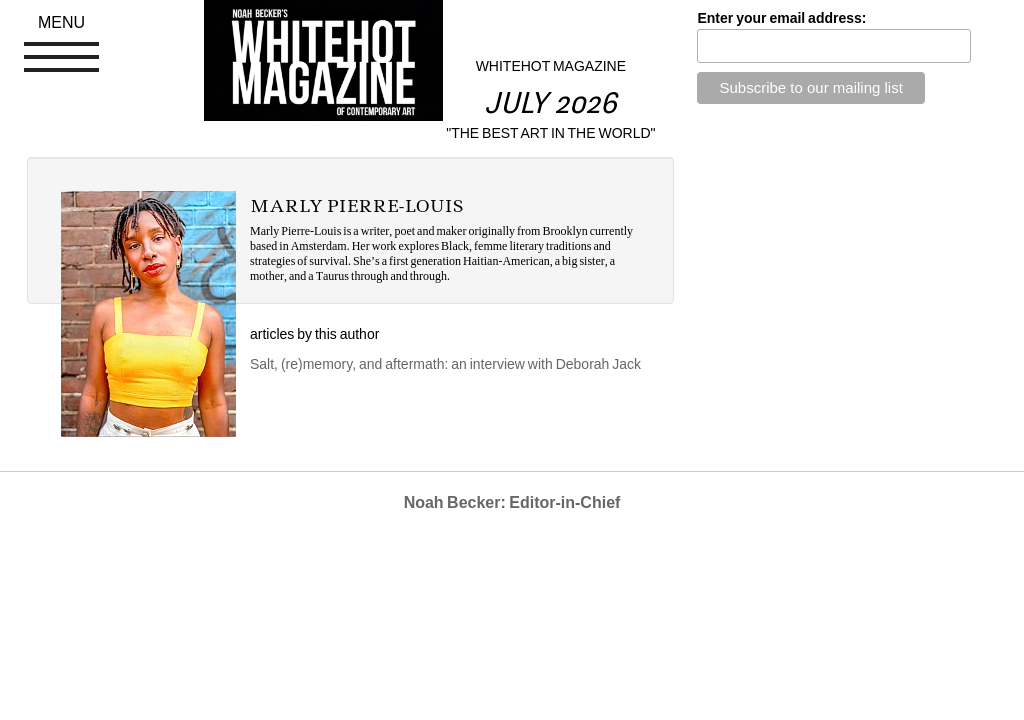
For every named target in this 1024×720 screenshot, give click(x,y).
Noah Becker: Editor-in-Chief (512, 502)
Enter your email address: (781, 18)
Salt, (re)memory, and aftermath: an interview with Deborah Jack (445, 364)
